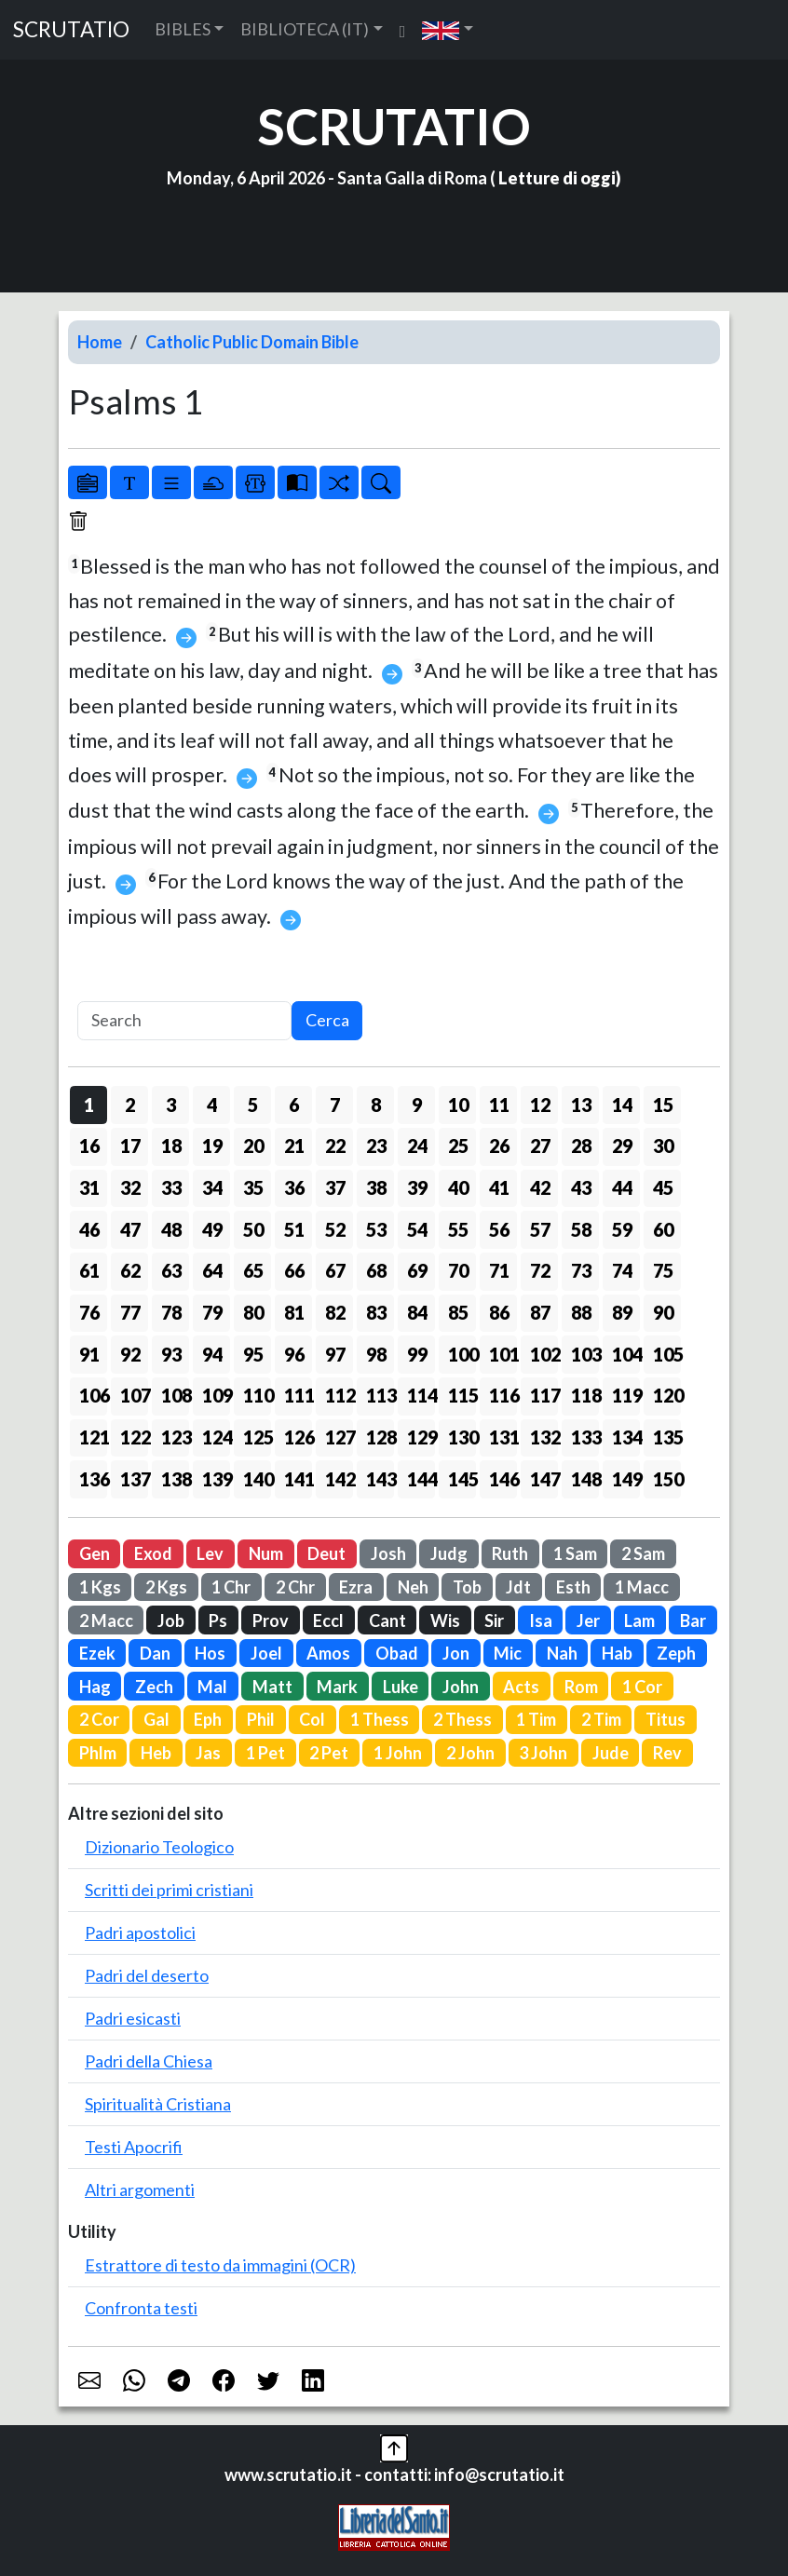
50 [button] (253, 1229)
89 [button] (622, 1312)
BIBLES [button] (183, 29)
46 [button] (89, 1229)
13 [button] (581, 1104)
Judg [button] (449, 1553)
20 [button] (253, 1145)
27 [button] (540, 1145)
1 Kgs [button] (100, 1587)
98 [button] (376, 1354)
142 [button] (339, 1479)
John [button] (460, 1686)
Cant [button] (387, 1620)
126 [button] (298, 1437)
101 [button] (503, 1354)
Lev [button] (210, 1553)
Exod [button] (153, 1553)
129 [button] (421, 1437)
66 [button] (294, 1270)
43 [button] (581, 1187)
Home (99, 342)
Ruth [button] (510, 1553)
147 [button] (544, 1479)
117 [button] (544, 1395)
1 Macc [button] (642, 1587)
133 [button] (585, 1437)
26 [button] (499, 1145)
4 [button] (212, 1104)
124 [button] (216, 1437)
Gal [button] (156, 1719)
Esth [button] (573, 1587)
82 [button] (335, 1312)
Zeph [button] (676, 1653)
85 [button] (458, 1312)
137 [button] (134, 1479)
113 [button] (380, 1395)
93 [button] (171, 1354)
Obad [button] (396, 1653)
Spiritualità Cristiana (158, 2104)
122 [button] (134, 1437)
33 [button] (171, 1187)
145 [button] (462, 1479)
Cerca (327, 1020)
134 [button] (626, 1437)
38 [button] (376, 1187)
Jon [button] (455, 1653)
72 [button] (540, 1270)
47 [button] (130, 1229)
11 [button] (499, 1104)
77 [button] (130, 1312)
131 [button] (503, 1437)
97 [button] (335, 1354)
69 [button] (417, 1270)
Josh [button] (388, 1553)
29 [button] (622, 1145)
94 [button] (212, 1354)
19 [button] (212, 1145)
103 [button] (585, 1354)
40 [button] (458, 1187)
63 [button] (171, 1270)
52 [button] (335, 1229)
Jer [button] (588, 1620)
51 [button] (294, 1229)
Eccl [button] (328, 1620)
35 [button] (253, 1187)
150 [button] (667, 1479)
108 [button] (175, 1395)
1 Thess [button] (379, 1719)
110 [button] (257, 1395)
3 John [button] (543, 1752)
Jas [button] (208, 1752)
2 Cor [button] (99, 1719)
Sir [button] (494, 1620)
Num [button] (266, 1553)
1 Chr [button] (231, 1587)
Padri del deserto (147, 1975)
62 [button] (130, 1270)
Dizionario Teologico (159, 1847)
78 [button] (171, 1312)
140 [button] (257, 1479)
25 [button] (458, 1145)
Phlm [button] (97, 1752)
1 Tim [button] (536, 1719)
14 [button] (622, 1104)
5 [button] (253, 1104)
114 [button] (421, 1395)
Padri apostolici (140, 1932)
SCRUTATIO (71, 29)
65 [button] (253, 1270)
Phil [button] (261, 1719)
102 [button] (544, 1354)
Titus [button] (665, 1719)
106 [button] (93, 1395)
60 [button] (663, 1229)
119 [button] (626, 1395)
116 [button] (503, 1395)
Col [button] (312, 1719)
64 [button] (212, 1270)
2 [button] (130, 1104)
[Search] (184, 1021)
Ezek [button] (97, 1653)
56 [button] (499, 1229)
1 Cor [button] (642, 1686)
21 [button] (294, 1145)
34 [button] (212, 1187)
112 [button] (339, 1395)
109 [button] (216, 1395)
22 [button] (335, 1145)
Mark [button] (337, 1686)
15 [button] (663, 1104)
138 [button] (175, 1479)
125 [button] (257, 1437)
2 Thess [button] (462, 1719)
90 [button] (663, 1312)
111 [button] (298, 1395)
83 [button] (376, 1312)
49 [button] (212, 1229)
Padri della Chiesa (148, 2061)
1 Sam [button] (575, 1553)
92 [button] (130, 1354)
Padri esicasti (133, 2018)
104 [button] (626, 1354)
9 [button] (417, 1104)
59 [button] (622, 1229)
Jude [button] (610, 1752)
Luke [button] (400, 1686)
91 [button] (89, 1354)
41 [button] (499, 1187)
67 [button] (335, 1270)
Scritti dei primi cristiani (169, 1889)
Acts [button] (521, 1686)
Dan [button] (155, 1653)
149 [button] (626, 1479)
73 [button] (581, 1270)
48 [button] (171, 1229)
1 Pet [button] (265, 1752)
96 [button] (294, 1354)
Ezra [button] (356, 1587)
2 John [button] (470, 1752)
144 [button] (421, 1479)
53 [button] (376, 1229)
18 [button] (171, 1145)
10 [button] (458, 1104)
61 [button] (89, 1270)
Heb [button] (156, 1752)
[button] (448, 29)
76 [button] (89, 1312)
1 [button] (89, 1104)
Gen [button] (94, 1553)
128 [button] (380, 1437)
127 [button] (339, 1437)
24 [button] (417, 1145)
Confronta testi (141, 2308)
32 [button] (130, 1187)
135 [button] (667, 1437)
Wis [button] (445, 1620)
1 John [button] (398, 1752)
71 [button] (499, 1270)
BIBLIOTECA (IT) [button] (304, 29)
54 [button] (417, 1229)
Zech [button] (154, 1686)
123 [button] (175, 1437)
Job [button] (170, 1620)
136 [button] (93, 1479)
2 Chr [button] (295, 1587)
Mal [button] (212, 1686)
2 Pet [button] (328, 1752)
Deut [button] (326, 1553)
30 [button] (663, 1145)
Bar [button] (693, 1620)
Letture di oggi (557, 178)
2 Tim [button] (601, 1719)
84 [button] (417, 1312)
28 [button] (581, 1145)
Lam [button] (639, 1620)
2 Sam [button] (643, 1553)
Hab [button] (617, 1653)
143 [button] (380, 1479)
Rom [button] (581, 1686)
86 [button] (499, 1312)
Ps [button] (218, 1620)
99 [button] (417, 1354)
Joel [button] (266, 1653)
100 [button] (462, 1354)
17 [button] (130, 1145)
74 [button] (622, 1270)
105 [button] (667, 1354)
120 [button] (667, 1395)
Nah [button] (562, 1653)
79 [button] (212, 1312)
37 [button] (335, 1187)
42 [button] (540, 1187)
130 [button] (462, 1437)
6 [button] (294, 1104)
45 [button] (663, 1187)
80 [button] (253, 1312)
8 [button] (376, 1104)
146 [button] (503, 1479)
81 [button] (294, 1312)
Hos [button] (210, 1653)
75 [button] (663, 1270)
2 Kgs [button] (166, 1587)
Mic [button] (508, 1653)
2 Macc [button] (106, 1620)
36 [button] (294, 1187)
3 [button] (171, 1104)
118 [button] (585, 1395)
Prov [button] (270, 1620)
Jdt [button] (518, 1587)
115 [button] (462, 1395)
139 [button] (216, 1479)
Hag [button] (95, 1686)
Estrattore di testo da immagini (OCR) (220, 2265)
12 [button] (540, 1104)
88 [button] (581, 1312)
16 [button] (89, 1145)
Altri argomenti (140, 2189)
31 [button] (89, 1187)
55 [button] (458, 1229)
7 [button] (335, 1104)
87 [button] (540, 1312)
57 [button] (540, 1229)
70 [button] (458, 1270)
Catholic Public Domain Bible (252, 342)
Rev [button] (667, 1752)
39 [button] (417, 1187)
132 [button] (544, 1437)
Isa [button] (540, 1620)
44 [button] (622, 1187)
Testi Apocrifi (134, 2146)
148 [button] (585, 1479)
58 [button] (581, 1229)
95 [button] (253, 1354)
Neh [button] (413, 1587)
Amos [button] (328, 1653)
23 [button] (376, 1145)
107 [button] (134, 1395)
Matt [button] (272, 1686)
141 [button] (298, 1479)
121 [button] (93, 1437)
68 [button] (376, 1270)
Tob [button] (467, 1587)
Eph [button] (208, 1719)
